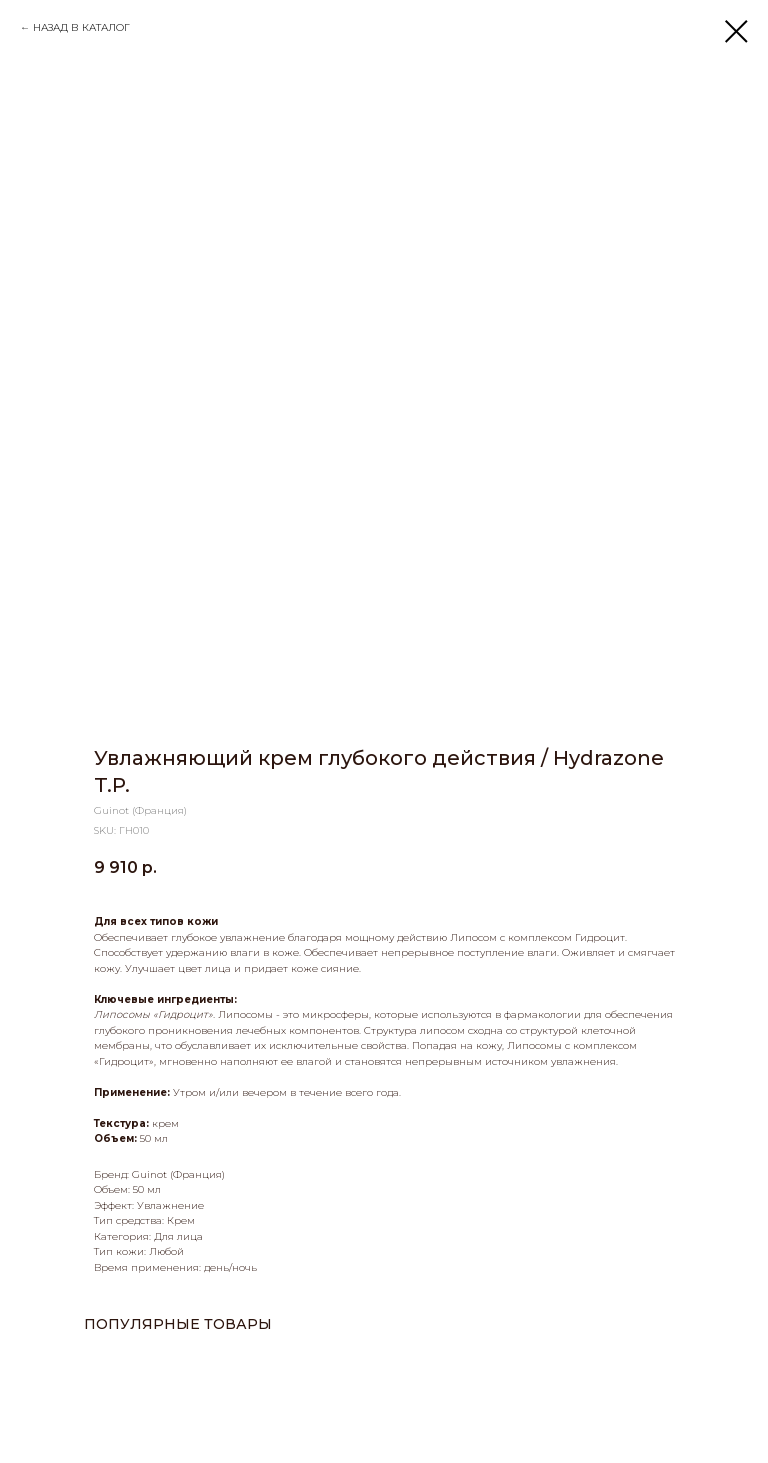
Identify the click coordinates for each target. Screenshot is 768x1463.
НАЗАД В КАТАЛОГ (81, 27)
